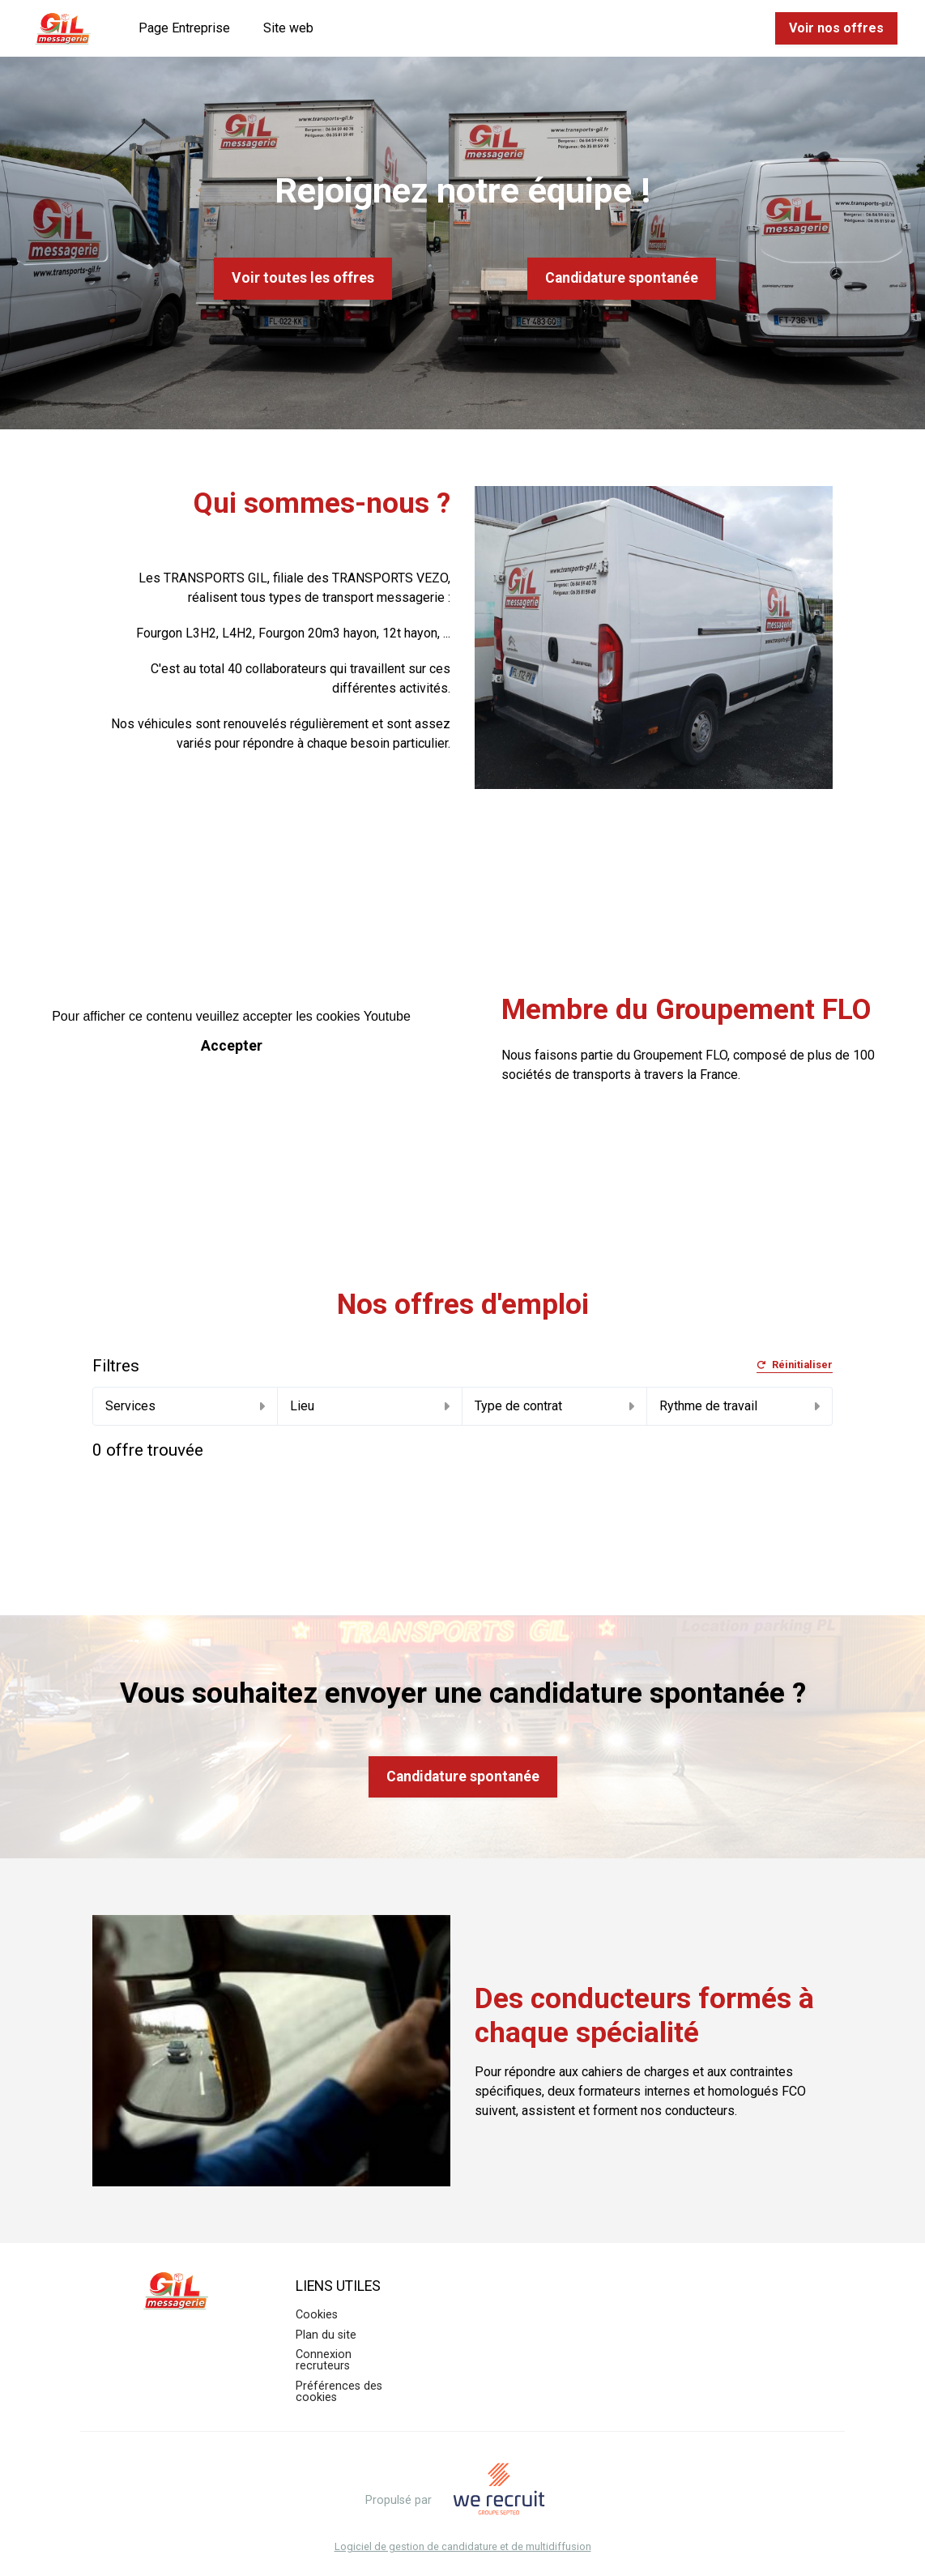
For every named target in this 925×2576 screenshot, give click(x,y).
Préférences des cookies (339, 2391)
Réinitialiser (795, 1365)
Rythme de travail (739, 1406)
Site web (288, 28)
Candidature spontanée (621, 278)
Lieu (370, 1406)
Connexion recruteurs (324, 2360)
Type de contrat (554, 1406)
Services (184, 1406)
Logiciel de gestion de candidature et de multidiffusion (463, 2547)
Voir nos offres (836, 28)
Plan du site (326, 2335)
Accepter (231, 1046)
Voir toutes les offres (303, 278)
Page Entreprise (184, 28)
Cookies (317, 2315)
